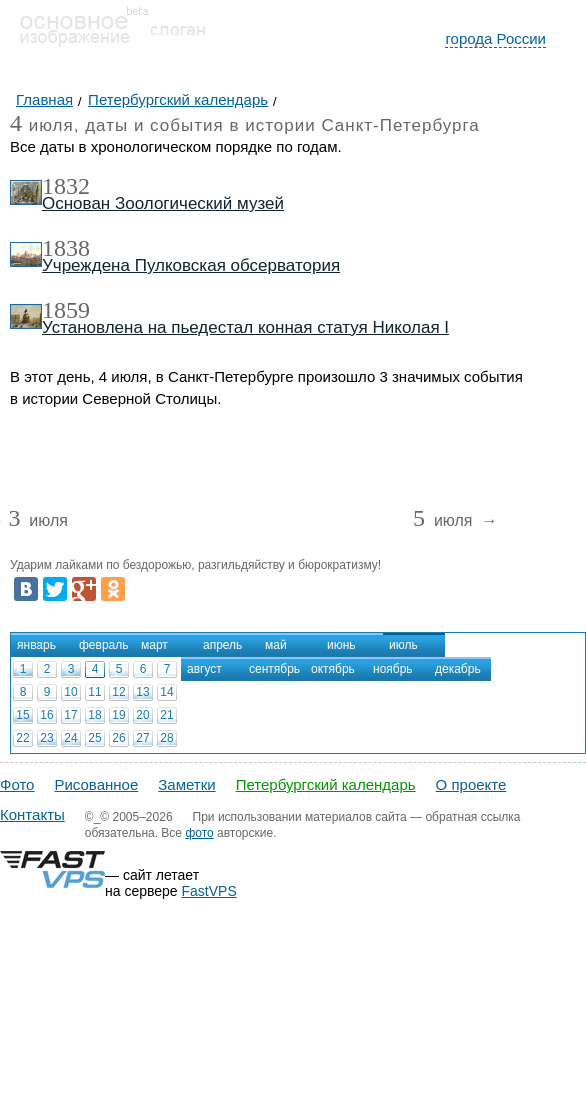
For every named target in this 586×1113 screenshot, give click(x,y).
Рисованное (96, 784)
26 (118, 738)
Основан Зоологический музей (163, 203)
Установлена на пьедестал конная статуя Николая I (245, 327)
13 (142, 692)
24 (70, 738)
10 (70, 692)
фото (199, 833)
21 (166, 715)
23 (46, 738)
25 (94, 738)
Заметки (186, 784)
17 (70, 715)
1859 (66, 310)
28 (166, 738)
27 (142, 738)
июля (37, 521)
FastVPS (209, 891)
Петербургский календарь (326, 784)
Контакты (32, 814)
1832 (66, 186)
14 (166, 692)
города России (495, 38)
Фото (17, 784)
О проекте (471, 784)
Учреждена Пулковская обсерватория (191, 265)
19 (118, 715)
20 (142, 715)
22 (22, 738)
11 (94, 692)
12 (118, 692)
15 (22, 715)
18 (94, 715)
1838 (66, 248)
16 (46, 715)
